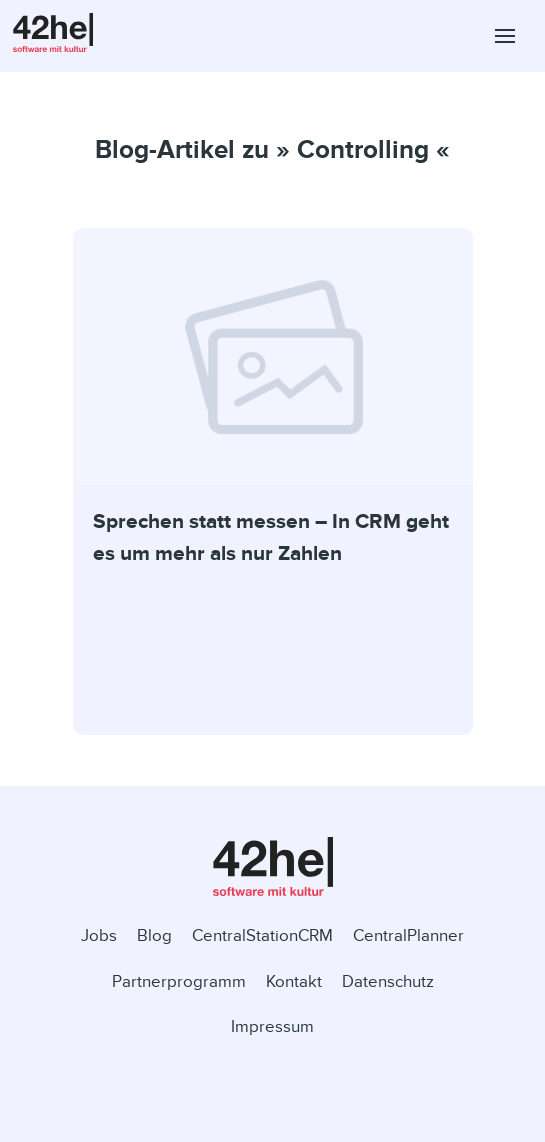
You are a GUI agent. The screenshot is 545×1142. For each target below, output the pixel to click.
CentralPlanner (408, 935)
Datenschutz (388, 981)
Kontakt (294, 981)
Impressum (272, 1026)
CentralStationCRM (262, 935)
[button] (504, 36)
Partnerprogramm (179, 981)
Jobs (99, 935)
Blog (154, 935)
